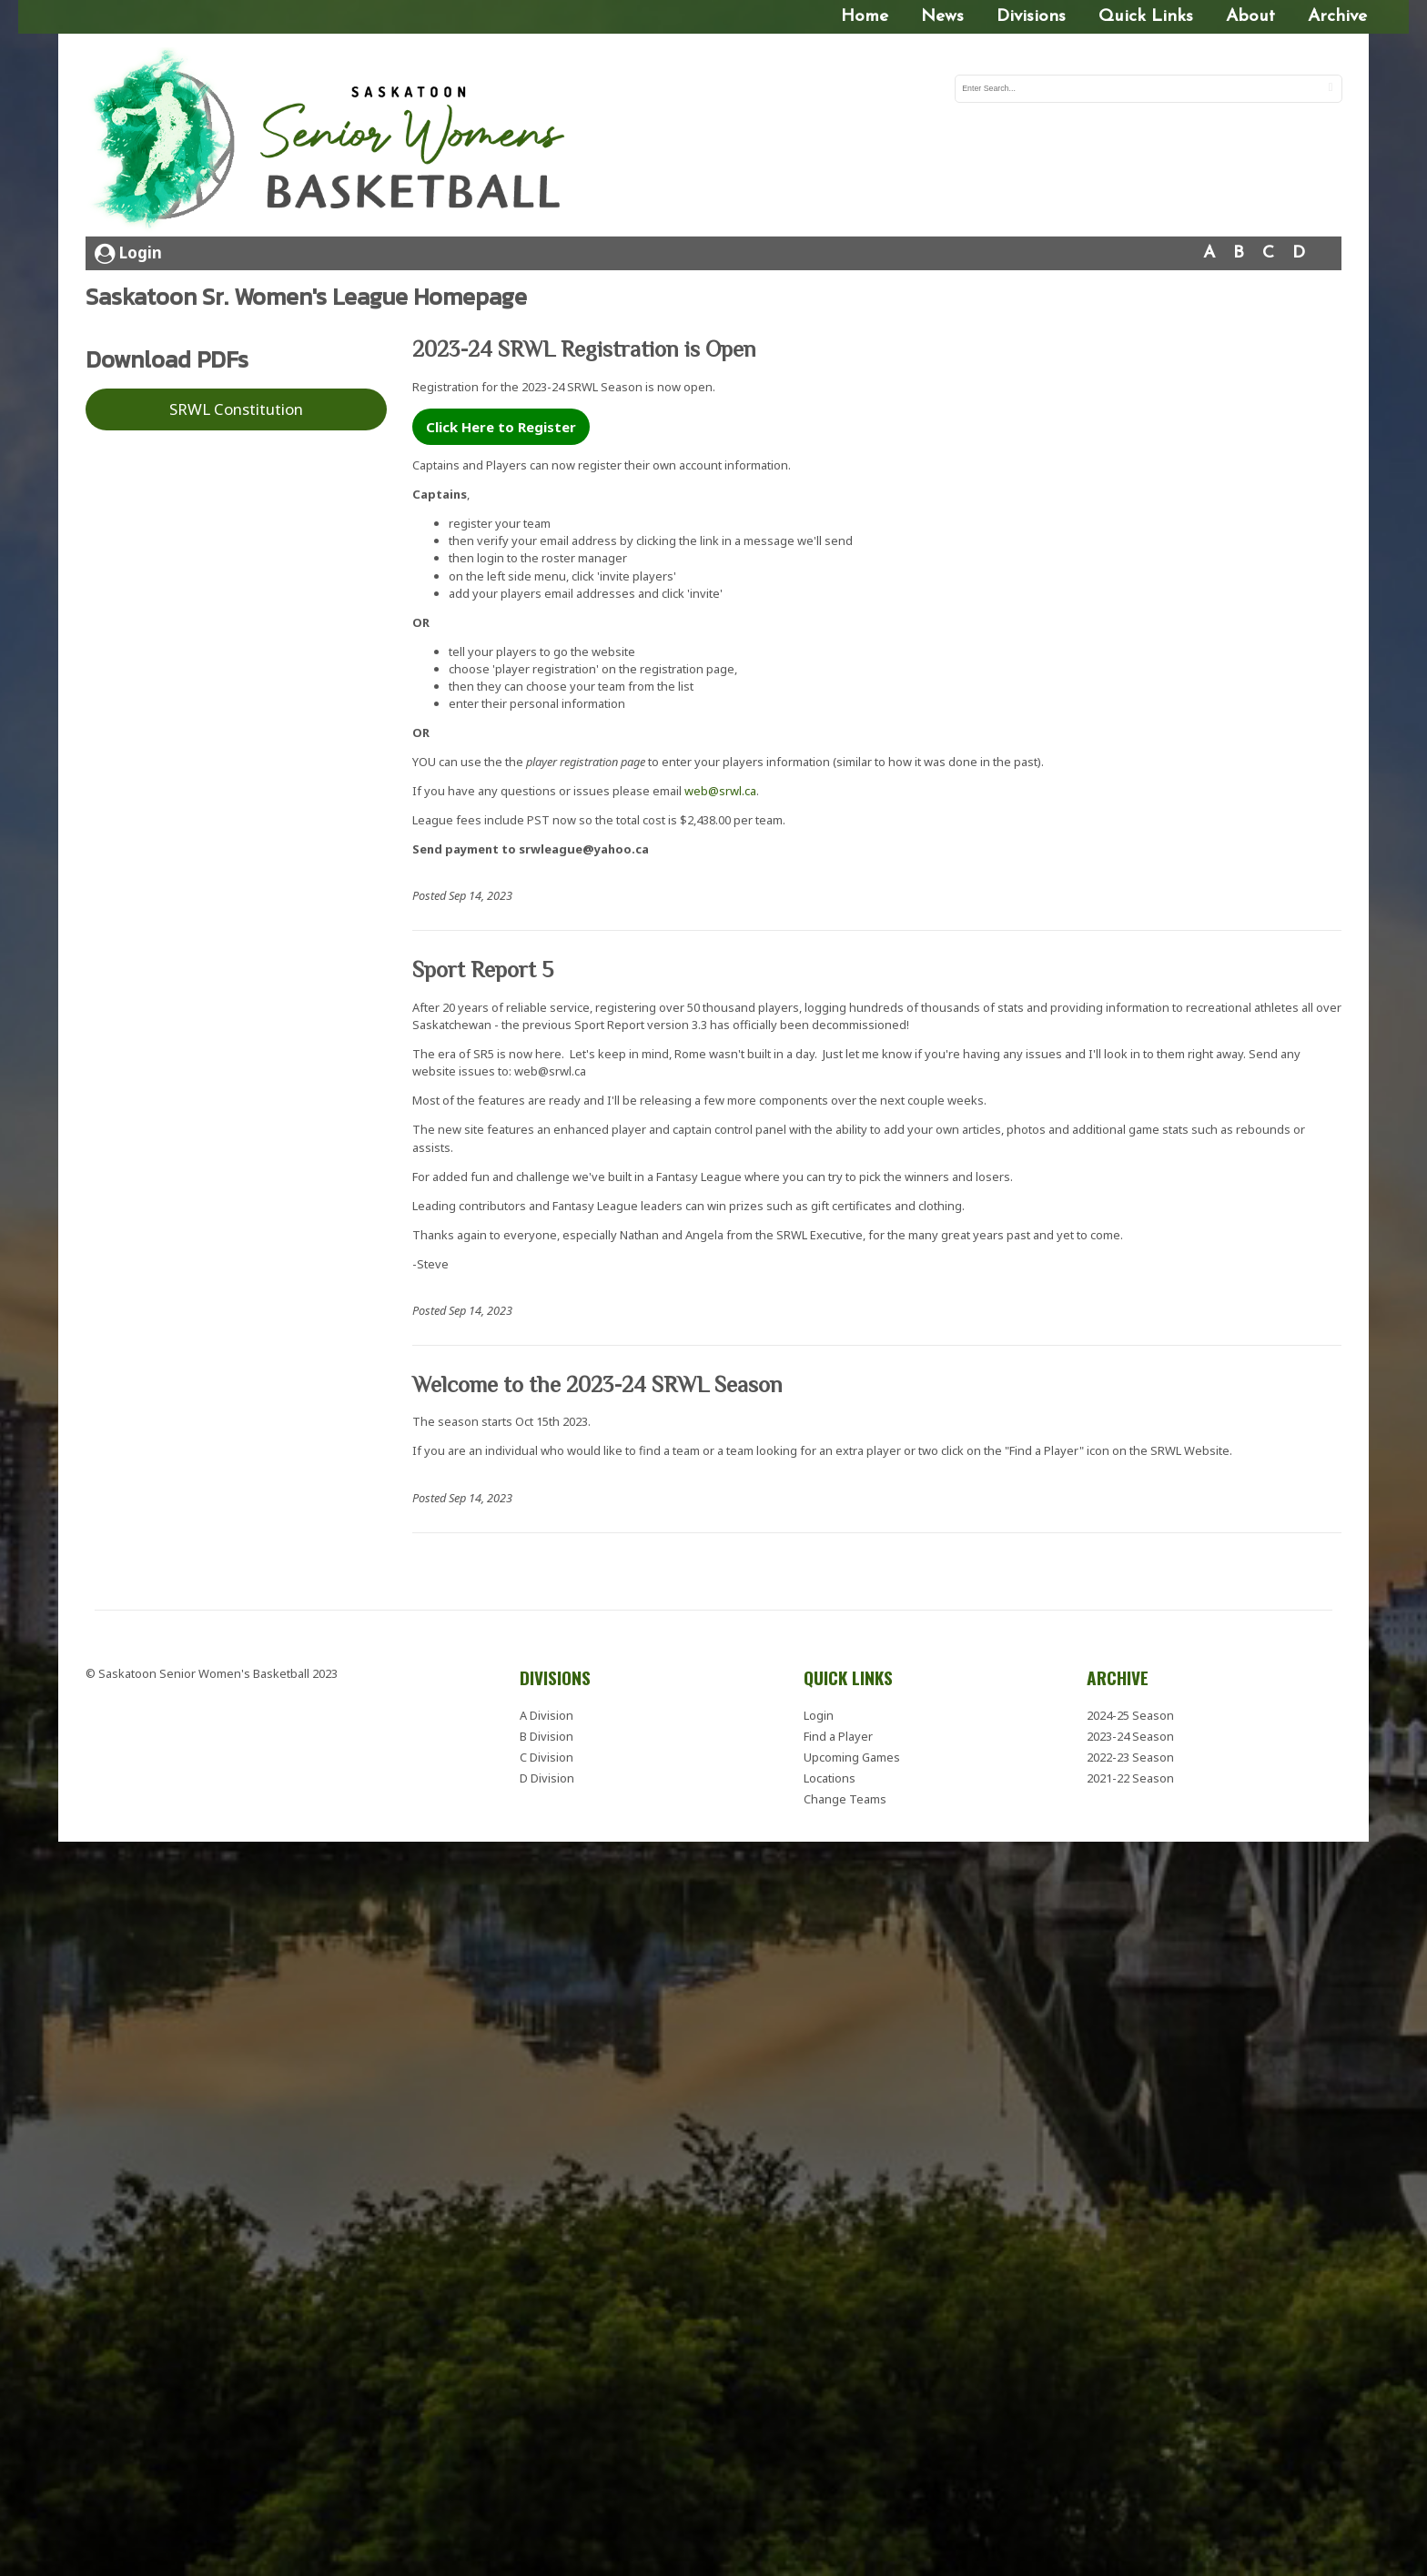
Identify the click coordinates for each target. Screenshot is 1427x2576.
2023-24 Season (1130, 1732)
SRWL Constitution (236, 406)
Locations (829, 1775)
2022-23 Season (1130, 1754)
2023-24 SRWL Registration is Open (584, 346)
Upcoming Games (852, 1754)
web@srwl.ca (720, 788)
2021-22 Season (1130, 1775)
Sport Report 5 (482, 967)
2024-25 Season (1130, 1711)
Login (128, 249)
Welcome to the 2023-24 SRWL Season (597, 1381)
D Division (547, 1775)
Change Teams (845, 1796)
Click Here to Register (501, 424)
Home (864, 16)
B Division (546, 1732)
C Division (546, 1754)
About (1250, 16)
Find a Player (838, 1732)
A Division (546, 1711)
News (942, 16)
